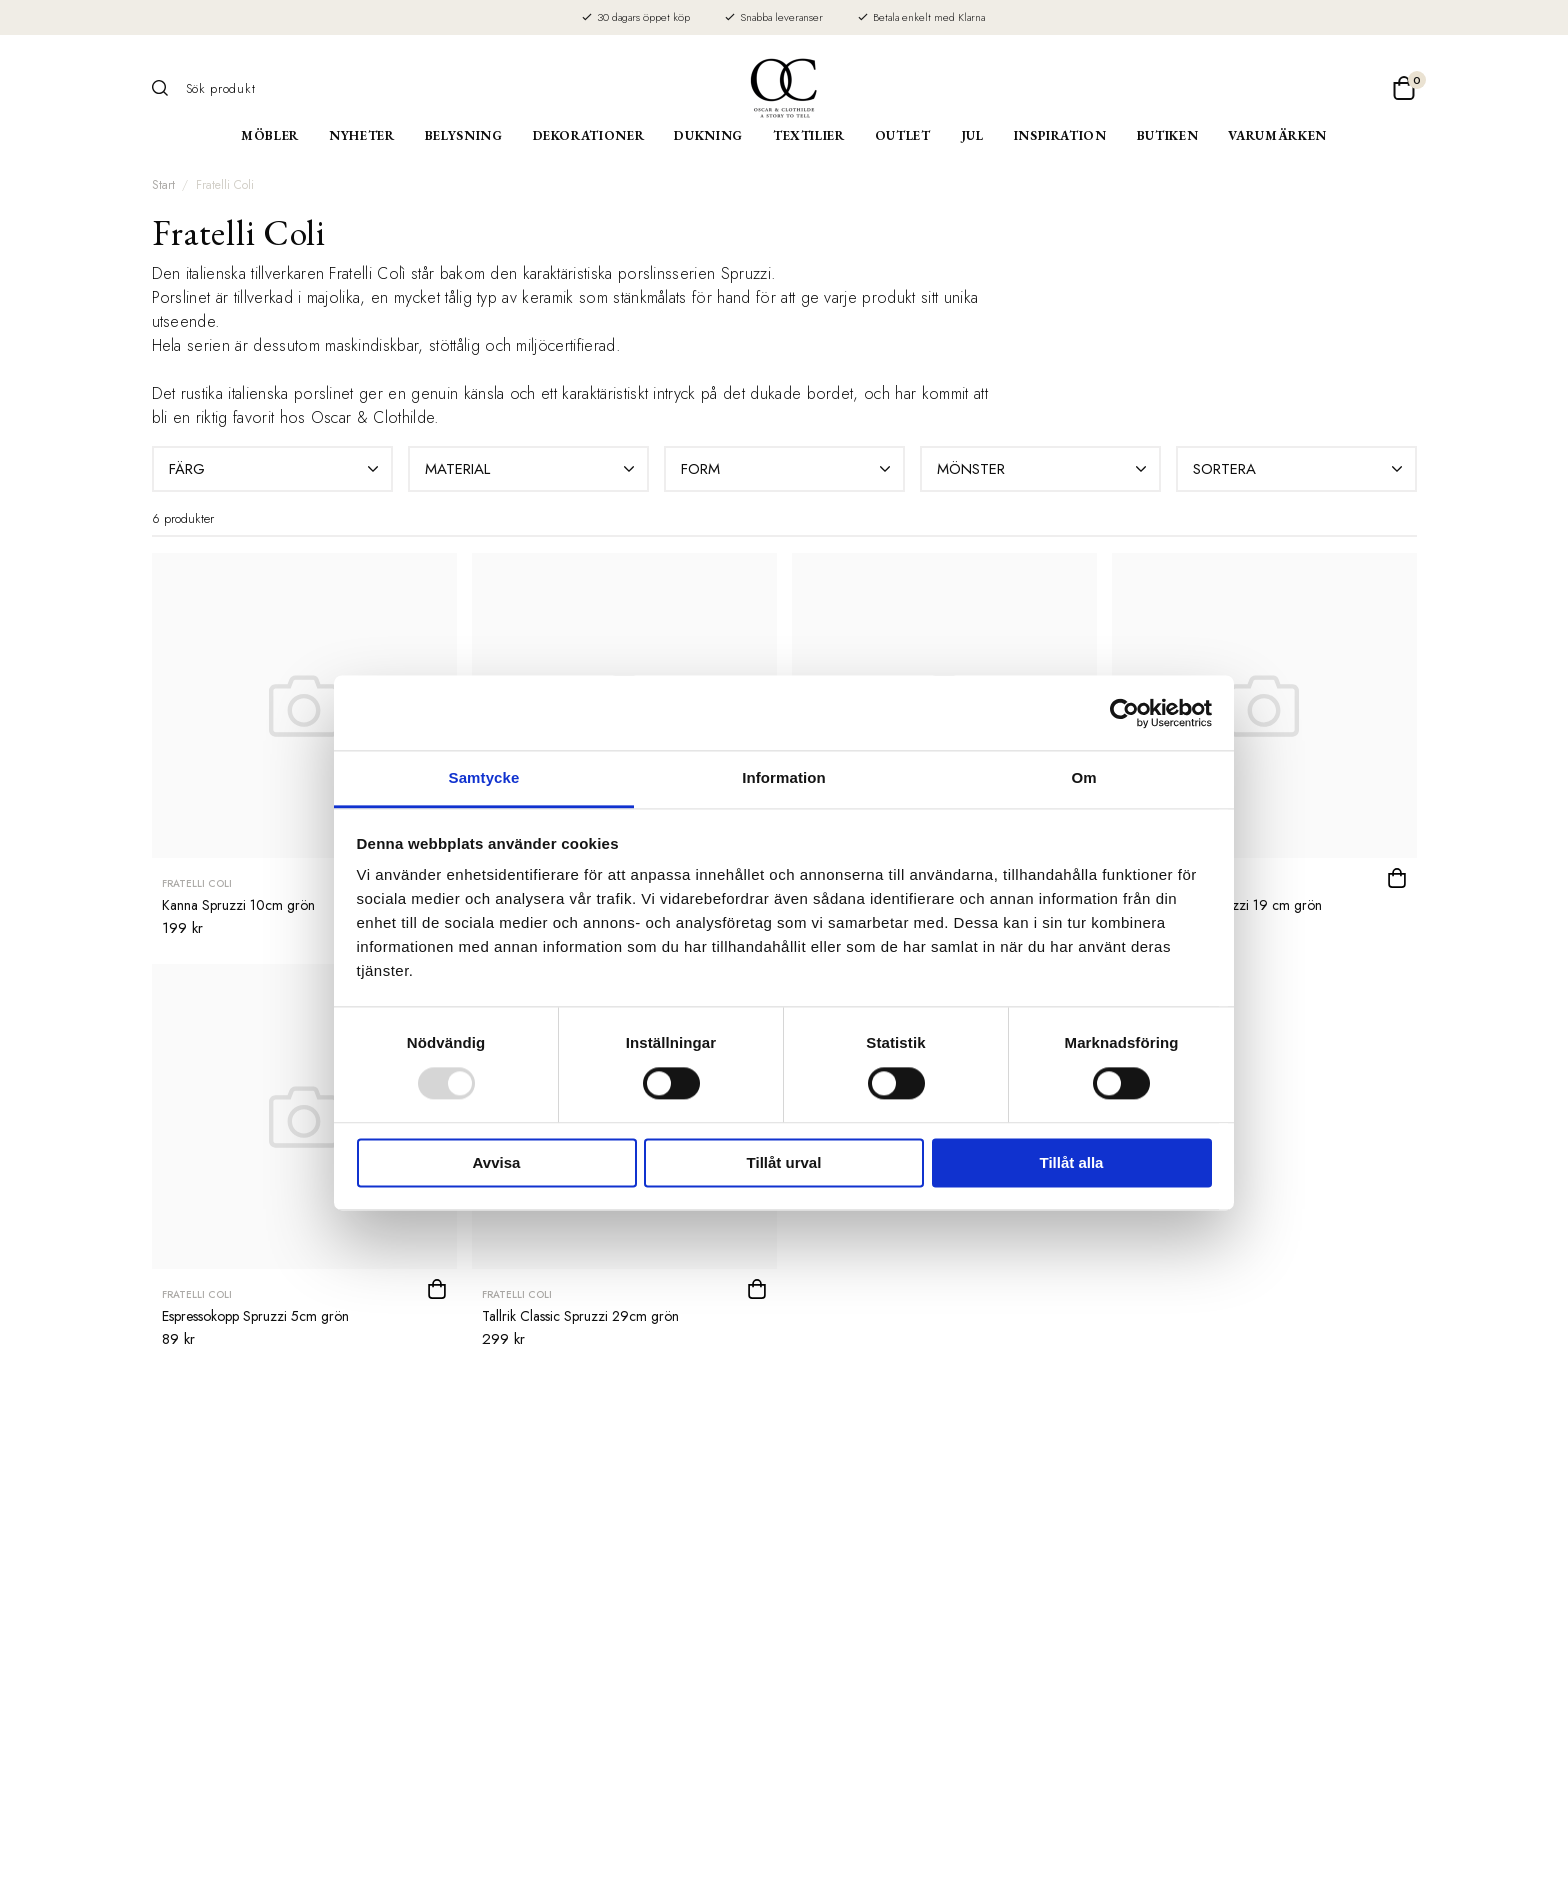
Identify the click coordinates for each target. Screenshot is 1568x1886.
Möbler (270, 135)
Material (532, 469)
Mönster (1044, 469)
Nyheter (362, 135)
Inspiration (1060, 135)
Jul (972, 135)
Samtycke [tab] (484, 777)
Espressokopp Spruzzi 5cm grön (255, 1316)
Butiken (1168, 135)
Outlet (903, 135)
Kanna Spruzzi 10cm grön (238, 905)
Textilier (809, 135)
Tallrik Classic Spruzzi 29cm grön (580, 1316)
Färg (276, 469)
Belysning (464, 135)
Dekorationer (589, 135)
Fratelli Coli (225, 185)
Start (163, 185)
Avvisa (497, 1162)
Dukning (708, 135)
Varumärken (1277, 135)
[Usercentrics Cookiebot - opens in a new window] (1124, 713)
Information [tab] (784, 777)
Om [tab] (1083, 777)
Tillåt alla (1072, 1162)
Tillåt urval (784, 1162)
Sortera (1300, 469)
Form (788, 469)
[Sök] (167, 88)
